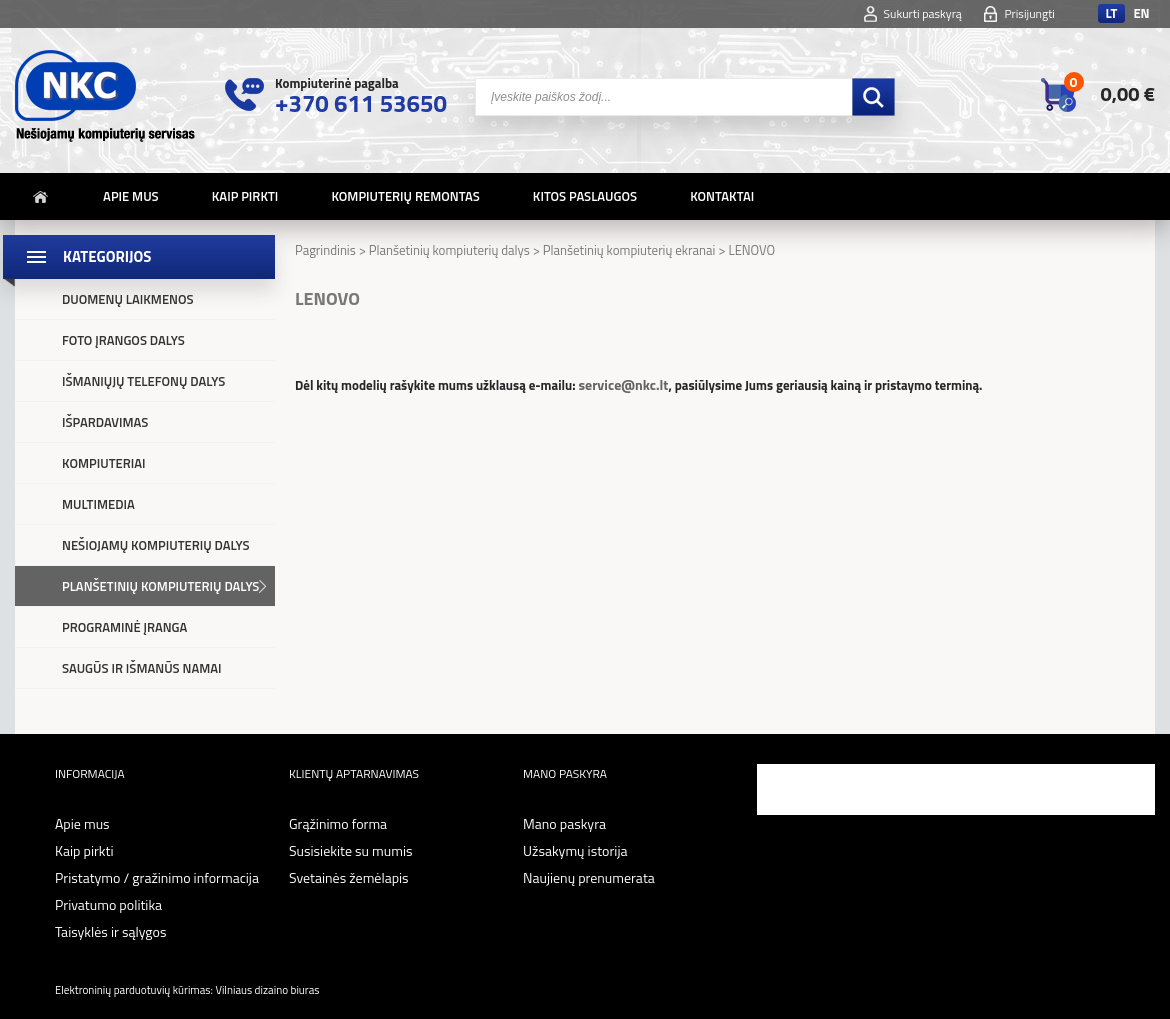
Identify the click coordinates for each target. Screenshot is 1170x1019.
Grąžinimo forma (338, 823)
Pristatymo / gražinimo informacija (157, 877)
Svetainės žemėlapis (349, 877)
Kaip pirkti (245, 196)
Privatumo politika (108, 904)
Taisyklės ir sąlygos (110, 931)
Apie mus (131, 196)
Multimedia (98, 504)
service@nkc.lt (623, 384)
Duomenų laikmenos (128, 299)
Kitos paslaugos (585, 196)
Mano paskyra (564, 823)
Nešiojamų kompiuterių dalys (156, 545)
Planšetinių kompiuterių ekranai (629, 250)
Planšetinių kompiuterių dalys (160, 586)
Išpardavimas (105, 422)
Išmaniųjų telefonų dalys (143, 381)
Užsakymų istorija (575, 850)
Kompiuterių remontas (405, 196)
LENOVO (751, 250)
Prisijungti (1029, 13)
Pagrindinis (325, 250)
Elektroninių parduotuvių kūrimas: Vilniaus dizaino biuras (187, 989)
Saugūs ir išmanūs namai (142, 668)
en (1141, 13)
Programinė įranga (124, 627)
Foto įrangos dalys (123, 340)
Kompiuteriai (104, 463)
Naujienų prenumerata (589, 877)
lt (1111, 13)
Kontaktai (722, 196)
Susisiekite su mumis (351, 850)
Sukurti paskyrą (923, 13)
